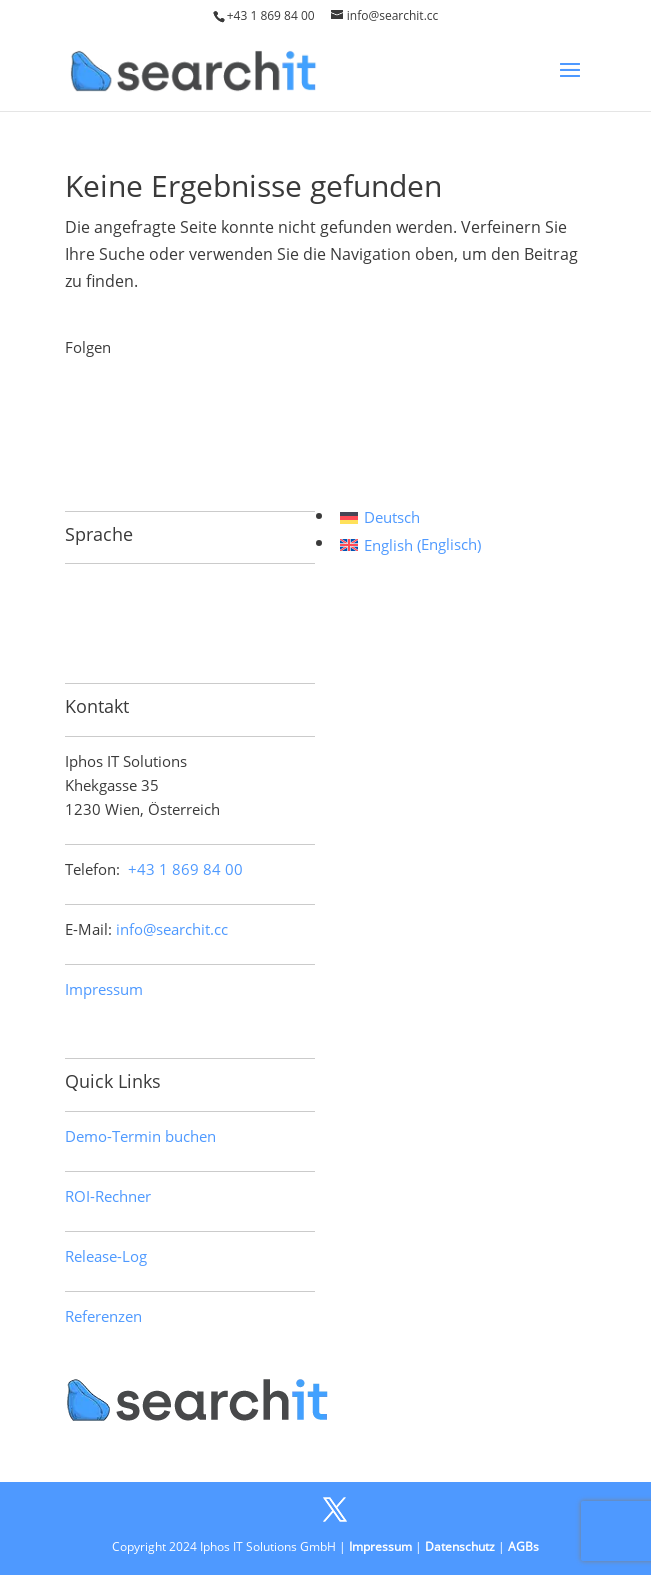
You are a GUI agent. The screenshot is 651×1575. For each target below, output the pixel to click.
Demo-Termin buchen (140, 1136)
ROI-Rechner (108, 1196)
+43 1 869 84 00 (271, 15)
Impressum (104, 989)
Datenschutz (460, 1546)
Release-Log (106, 1256)
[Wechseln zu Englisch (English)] (410, 545)
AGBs (523, 1546)
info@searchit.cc (172, 929)
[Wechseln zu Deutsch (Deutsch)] (410, 517)
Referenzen (103, 1316)
